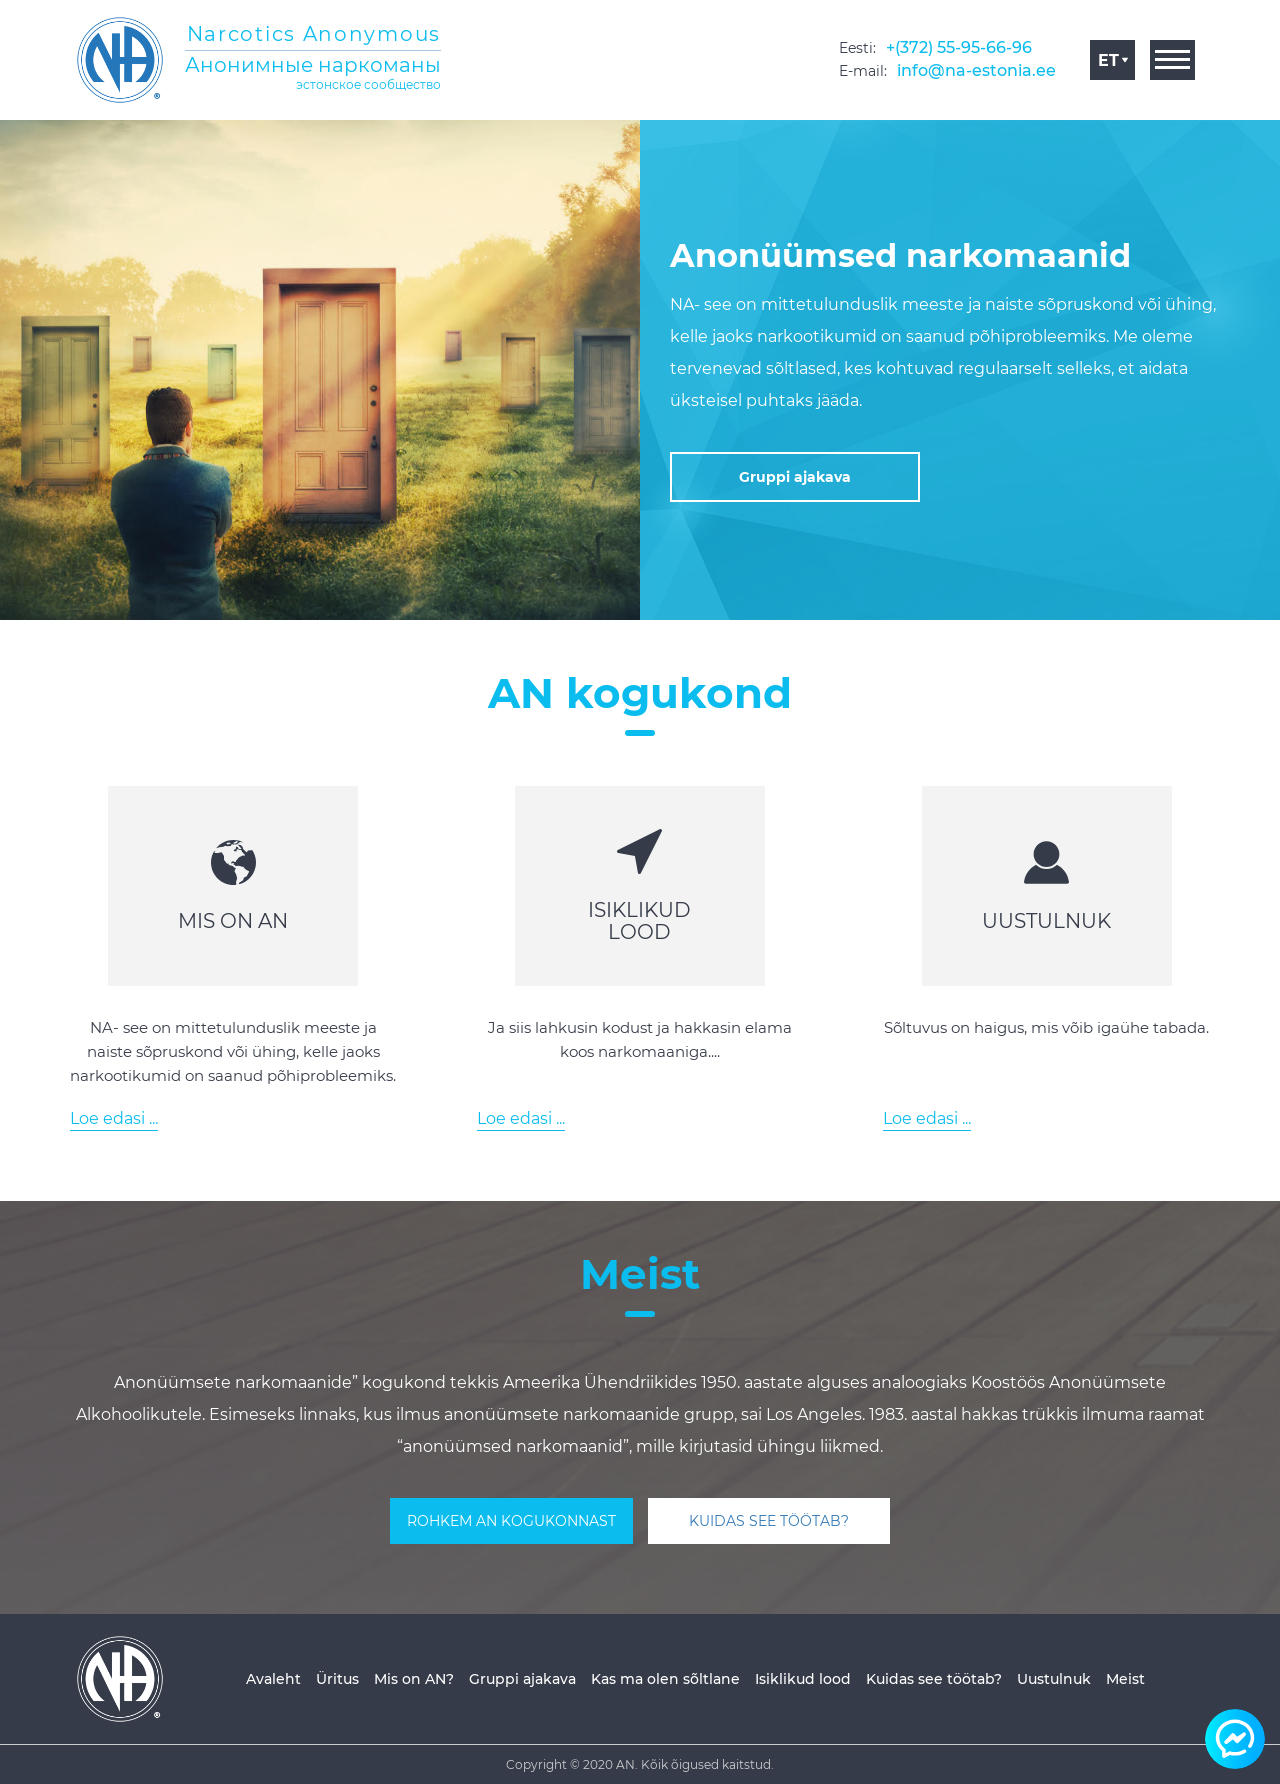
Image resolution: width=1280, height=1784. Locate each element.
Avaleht (273, 1679)
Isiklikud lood (803, 1679)
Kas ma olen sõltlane (665, 1679)
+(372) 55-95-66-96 (959, 47)
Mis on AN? (414, 1679)
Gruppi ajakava (522, 1679)
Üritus (337, 1679)
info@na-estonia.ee (976, 70)
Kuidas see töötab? (934, 1679)
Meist (1125, 1679)
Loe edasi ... (114, 1118)
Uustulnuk (1054, 1679)
